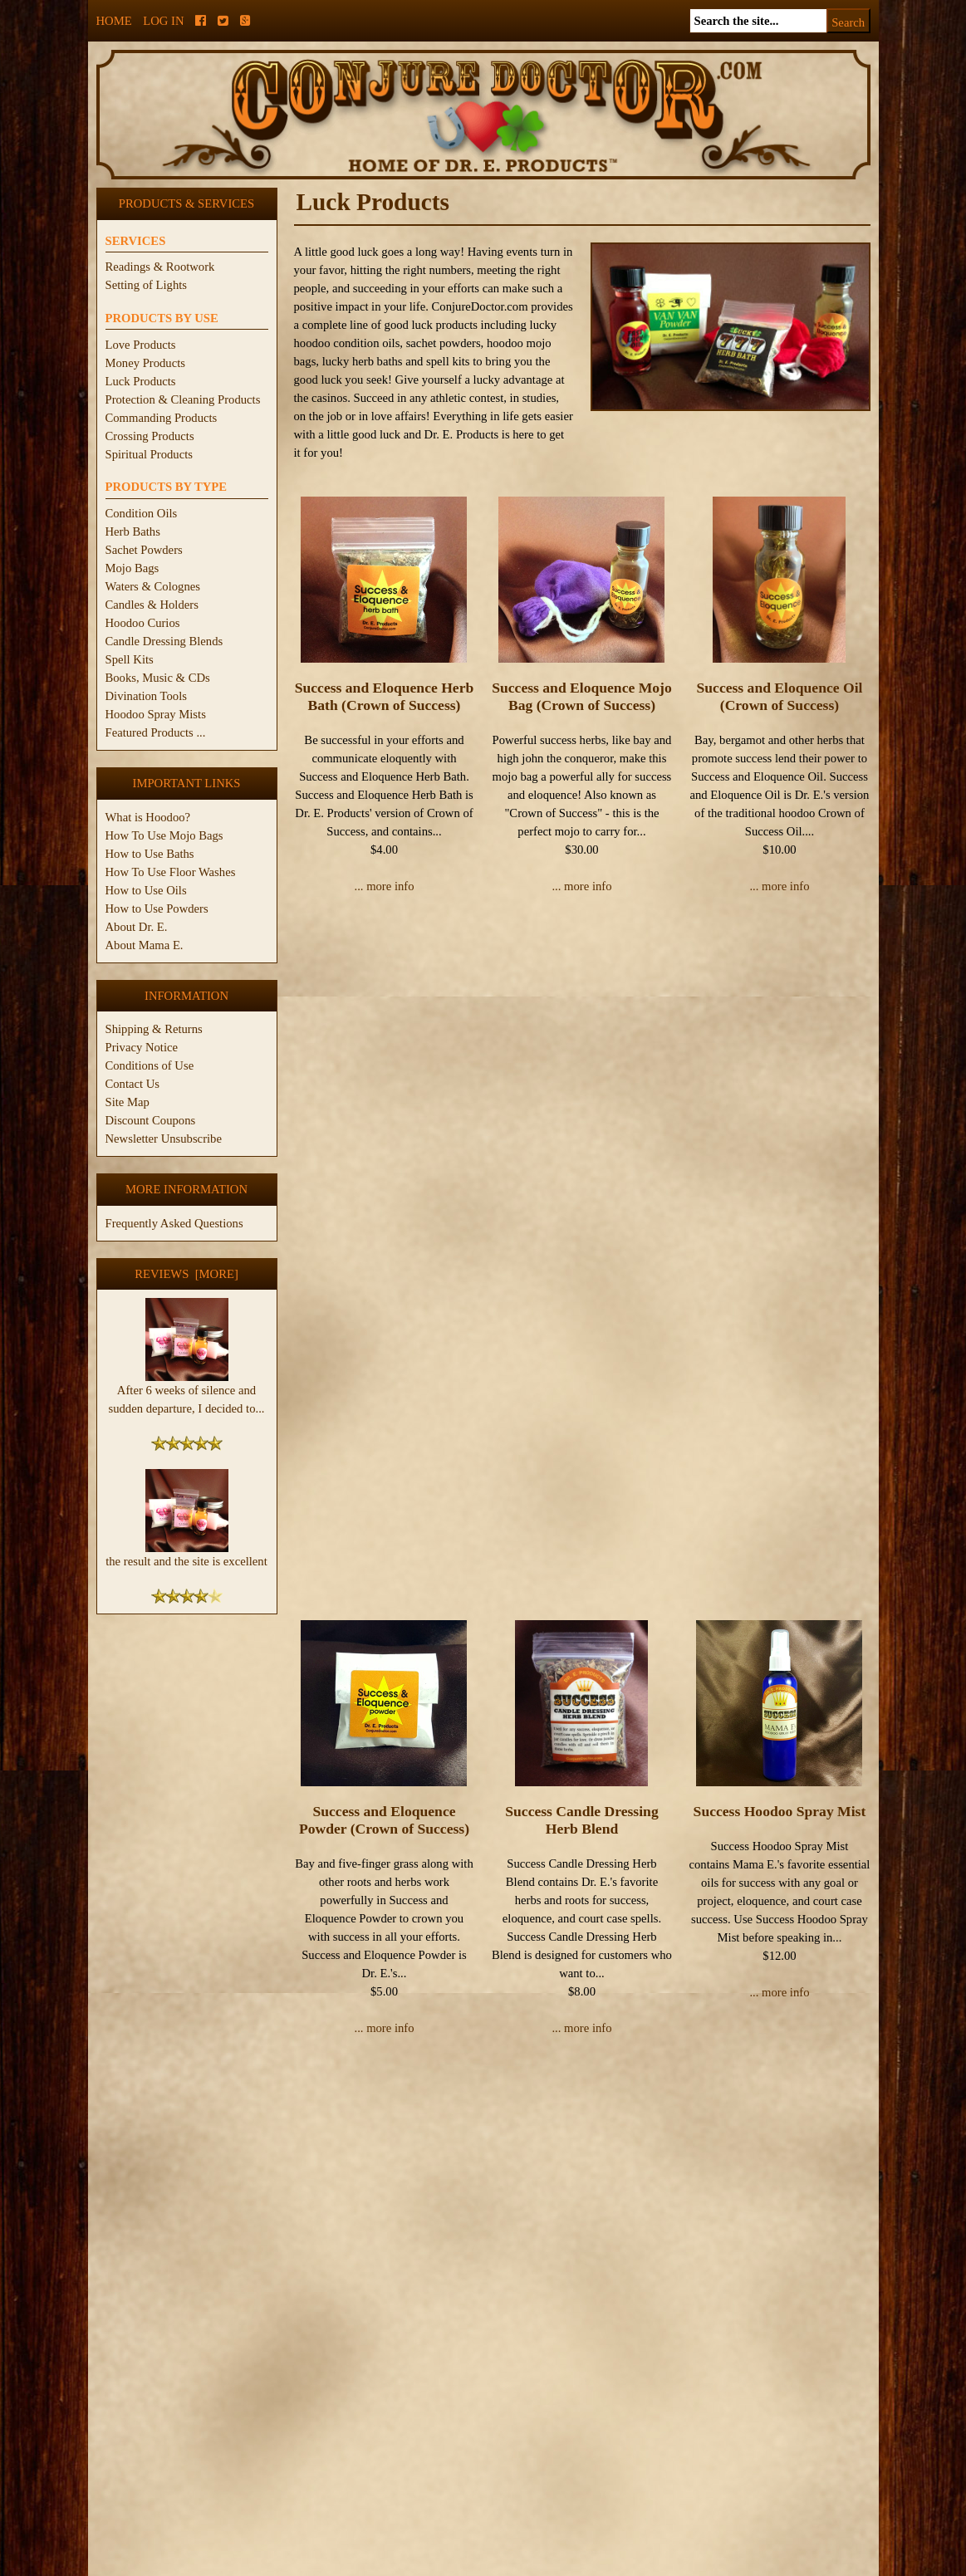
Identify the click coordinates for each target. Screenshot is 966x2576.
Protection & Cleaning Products (183, 399)
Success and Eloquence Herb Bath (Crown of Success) (384, 696)
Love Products (140, 344)
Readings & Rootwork (160, 266)
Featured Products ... (155, 732)
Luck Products (140, 381)
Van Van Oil (582, 2043)
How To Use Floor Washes (170, 872)
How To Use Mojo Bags (164, 835)
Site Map (127, 1102)
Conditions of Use (149, 1065)
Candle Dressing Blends (164, 641)
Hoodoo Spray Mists (155, 714)
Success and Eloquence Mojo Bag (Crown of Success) (582, 696)
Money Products (145, 363)
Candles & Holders (152, 604)
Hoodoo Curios (142, 622)
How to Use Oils (146, 890)
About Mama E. (144, 945)
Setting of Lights (146, 284)
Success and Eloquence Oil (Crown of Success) (780, 696)
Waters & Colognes (152, 586)
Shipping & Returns (154, 1029)
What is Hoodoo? (148, 817)
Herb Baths (132, 531)
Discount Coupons (150, 1120)
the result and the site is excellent (186, 1554)
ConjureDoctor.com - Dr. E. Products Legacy (380, 2566)
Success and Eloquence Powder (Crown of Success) (384, 1148)
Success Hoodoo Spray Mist (780, 1139)
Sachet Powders (144, 549)
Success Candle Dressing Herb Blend (581, 1148)
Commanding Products (161, 417)
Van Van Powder (779, 2043)
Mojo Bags (132, 568)
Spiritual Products (149, 454)
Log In (163, 20)
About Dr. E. (136, 926)
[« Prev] (805, 2296)
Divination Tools (146, 696)
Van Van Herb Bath (779, 1591)
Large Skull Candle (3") (573, 2441)
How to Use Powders (156, 908)
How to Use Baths (149, 853)
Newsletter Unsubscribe (163, 1138)
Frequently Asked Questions (174, 1223)
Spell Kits (129, 659)
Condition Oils (141, 513)
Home (114, 20)
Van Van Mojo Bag (385, 2043)
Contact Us (132, 1083)
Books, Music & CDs (157, 677)
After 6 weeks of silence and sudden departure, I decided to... (186, 1392)
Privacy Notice (142, 1047)
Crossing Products (149, 436)
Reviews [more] (186, 1274)
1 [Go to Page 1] (847, 2296)
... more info (384, 886)
